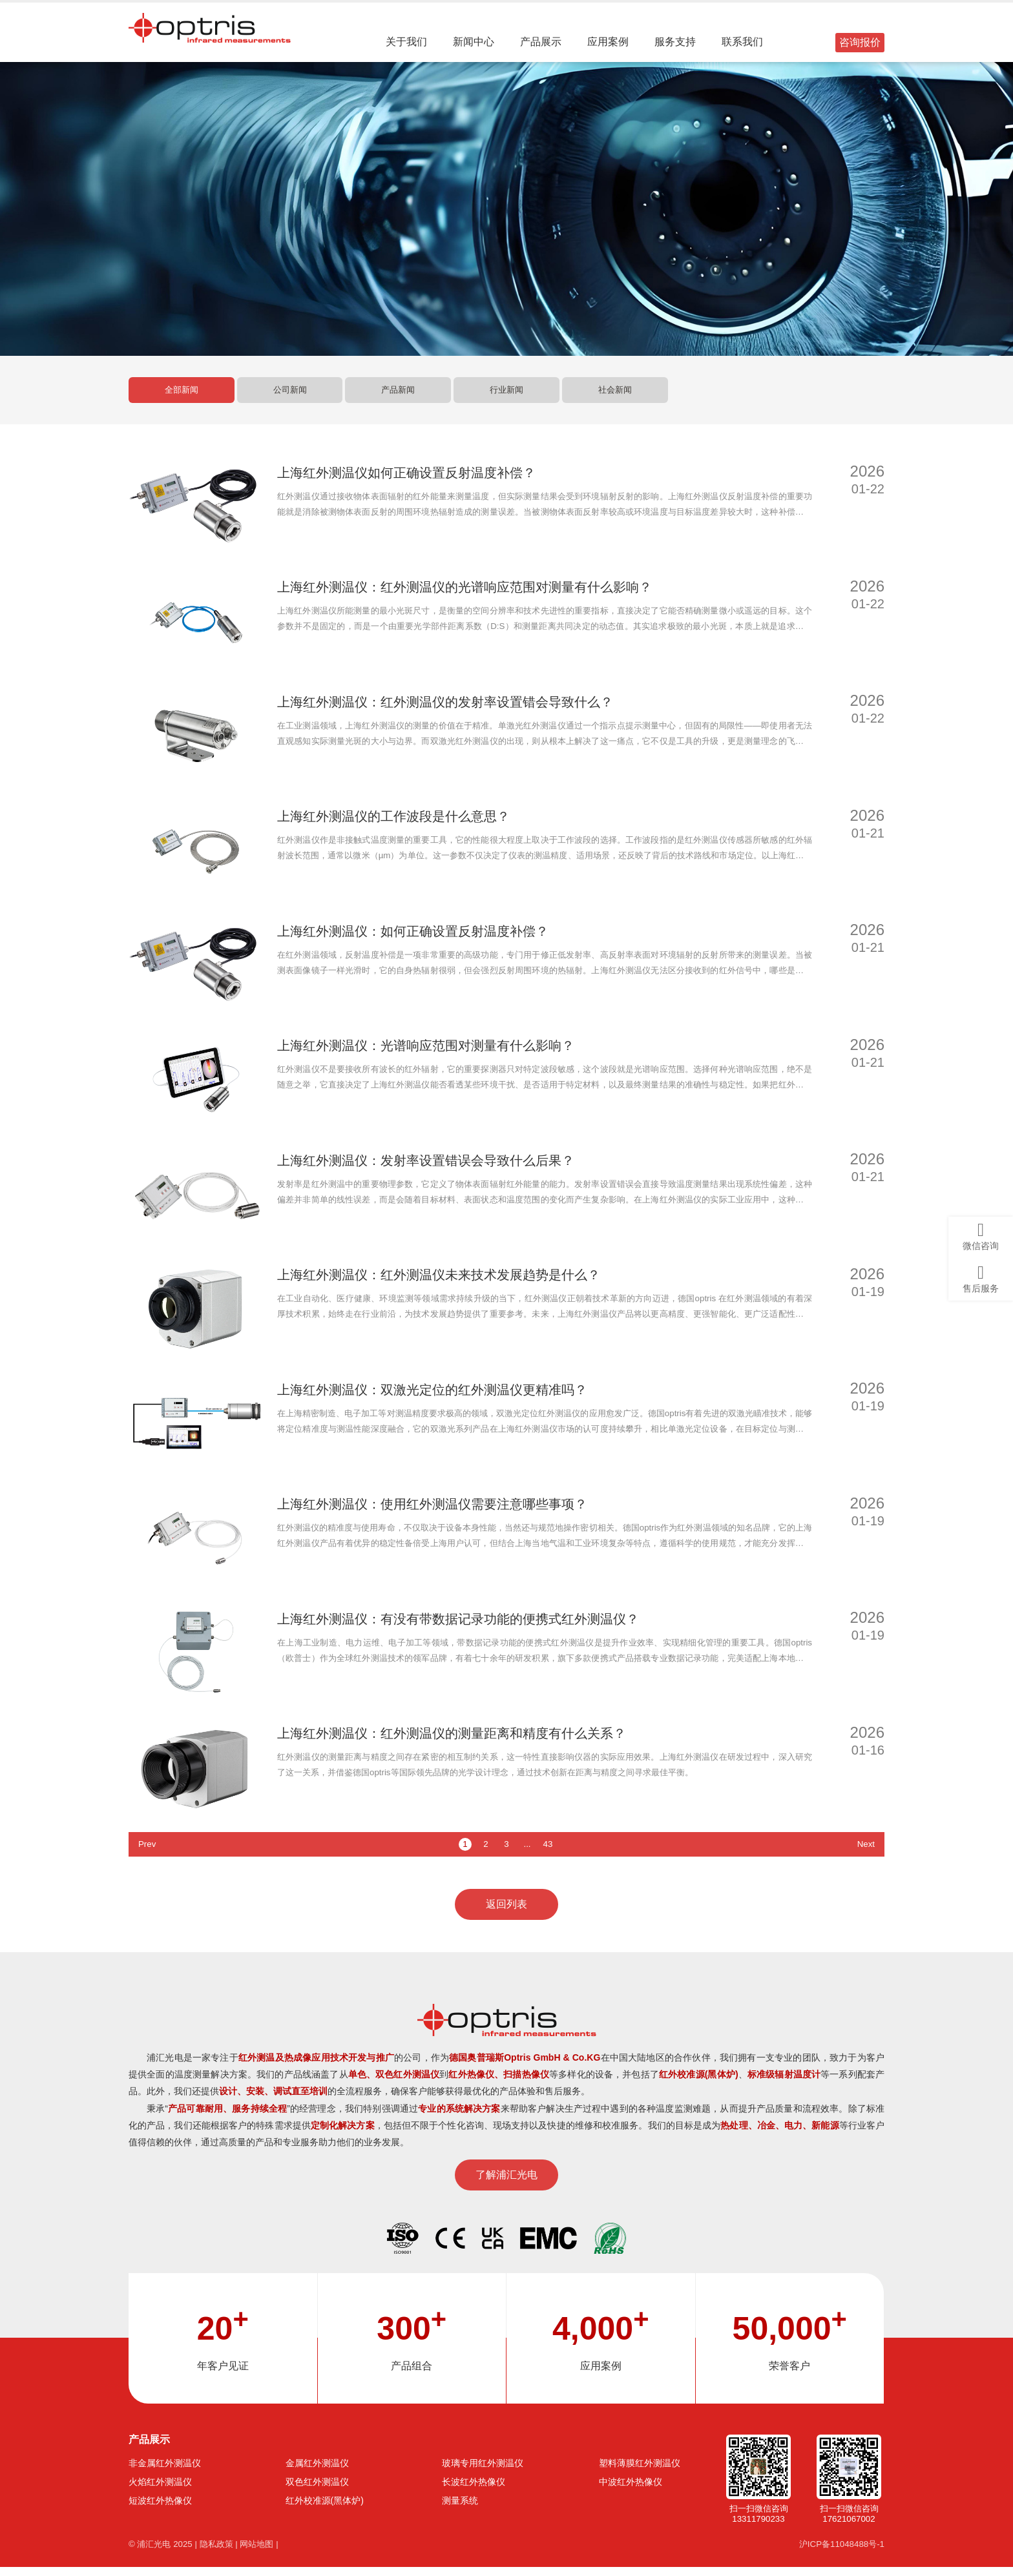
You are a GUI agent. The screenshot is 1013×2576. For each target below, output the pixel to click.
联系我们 (744, 41)
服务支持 (677, 41)
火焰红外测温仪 (160, 2490)
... (527, 1852)
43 (548, 1852)
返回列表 (506, 1911)
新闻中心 (475, 41)
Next (865, 1852)
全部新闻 (181, 398)
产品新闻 (398, 398)
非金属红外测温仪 (165, 2471)
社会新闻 (615, 398)
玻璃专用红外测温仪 (482, 2471)
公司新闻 (290, 398)
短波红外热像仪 (160, 2509)
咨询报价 (860, 42)
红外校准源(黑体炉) (325, 2509)
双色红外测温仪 (317, 2490)
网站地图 (265, 2553)
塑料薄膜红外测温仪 (639, 2471)
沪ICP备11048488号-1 (839, 2553)
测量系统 (460, 2509)
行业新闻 (506, 398)
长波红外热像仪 (473, 2490)
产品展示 (542, 41)
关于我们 (408, 41)
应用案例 (610, 41)
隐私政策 (222, 2553)
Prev (147, 1852)
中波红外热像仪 (630, 2490)
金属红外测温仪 (317, 2471)
